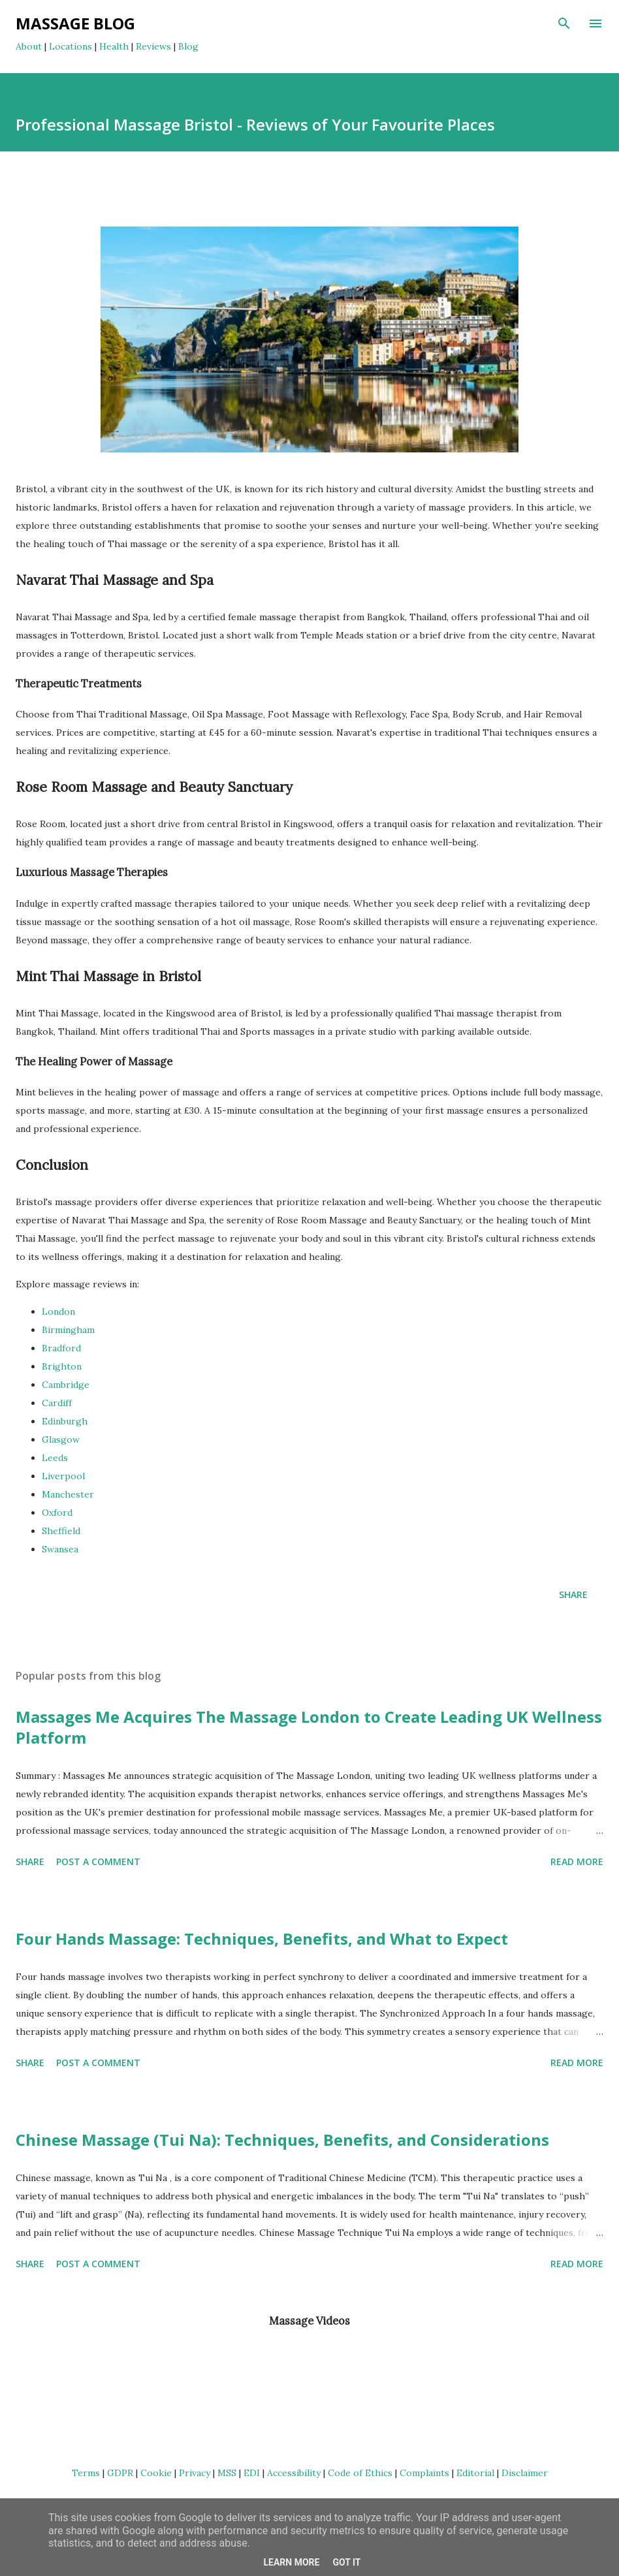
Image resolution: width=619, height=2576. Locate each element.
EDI (252, 2473)
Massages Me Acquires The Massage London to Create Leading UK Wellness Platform (309, 1727)
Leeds (55, 1458)
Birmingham (68, 1330)
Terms (86, 2473)
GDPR (120, 2473)
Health (114, 46)
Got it (346, 2562)
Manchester (68, 1494)
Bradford (61, 1348)
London (58, 1311)
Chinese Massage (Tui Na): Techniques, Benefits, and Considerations (282, 2139)
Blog (188, 46)
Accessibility (294, 2473)
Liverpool (63, 1476)
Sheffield (61, 1531)
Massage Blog (75, 23)
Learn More (291, 2562)
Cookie (156, 2473)
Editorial (475, 2473)
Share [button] (573, 1594)
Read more (576, 1861)
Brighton (62, 1366)
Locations (70, 46)
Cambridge (65, 1384)
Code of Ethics (360, 2473)
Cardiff (57, 1403)
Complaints (424, 2473)
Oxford (57, 1512)
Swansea (60, 1549)
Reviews (153, 46)
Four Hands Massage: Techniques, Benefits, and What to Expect (262, 1938)
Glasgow (61, 1439)
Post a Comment (98, 1861)
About (29, 46)
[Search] (564, 23)
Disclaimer (524, 2473)
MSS (226, 2473)
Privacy (194, 2473)
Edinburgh (64, 1421)
